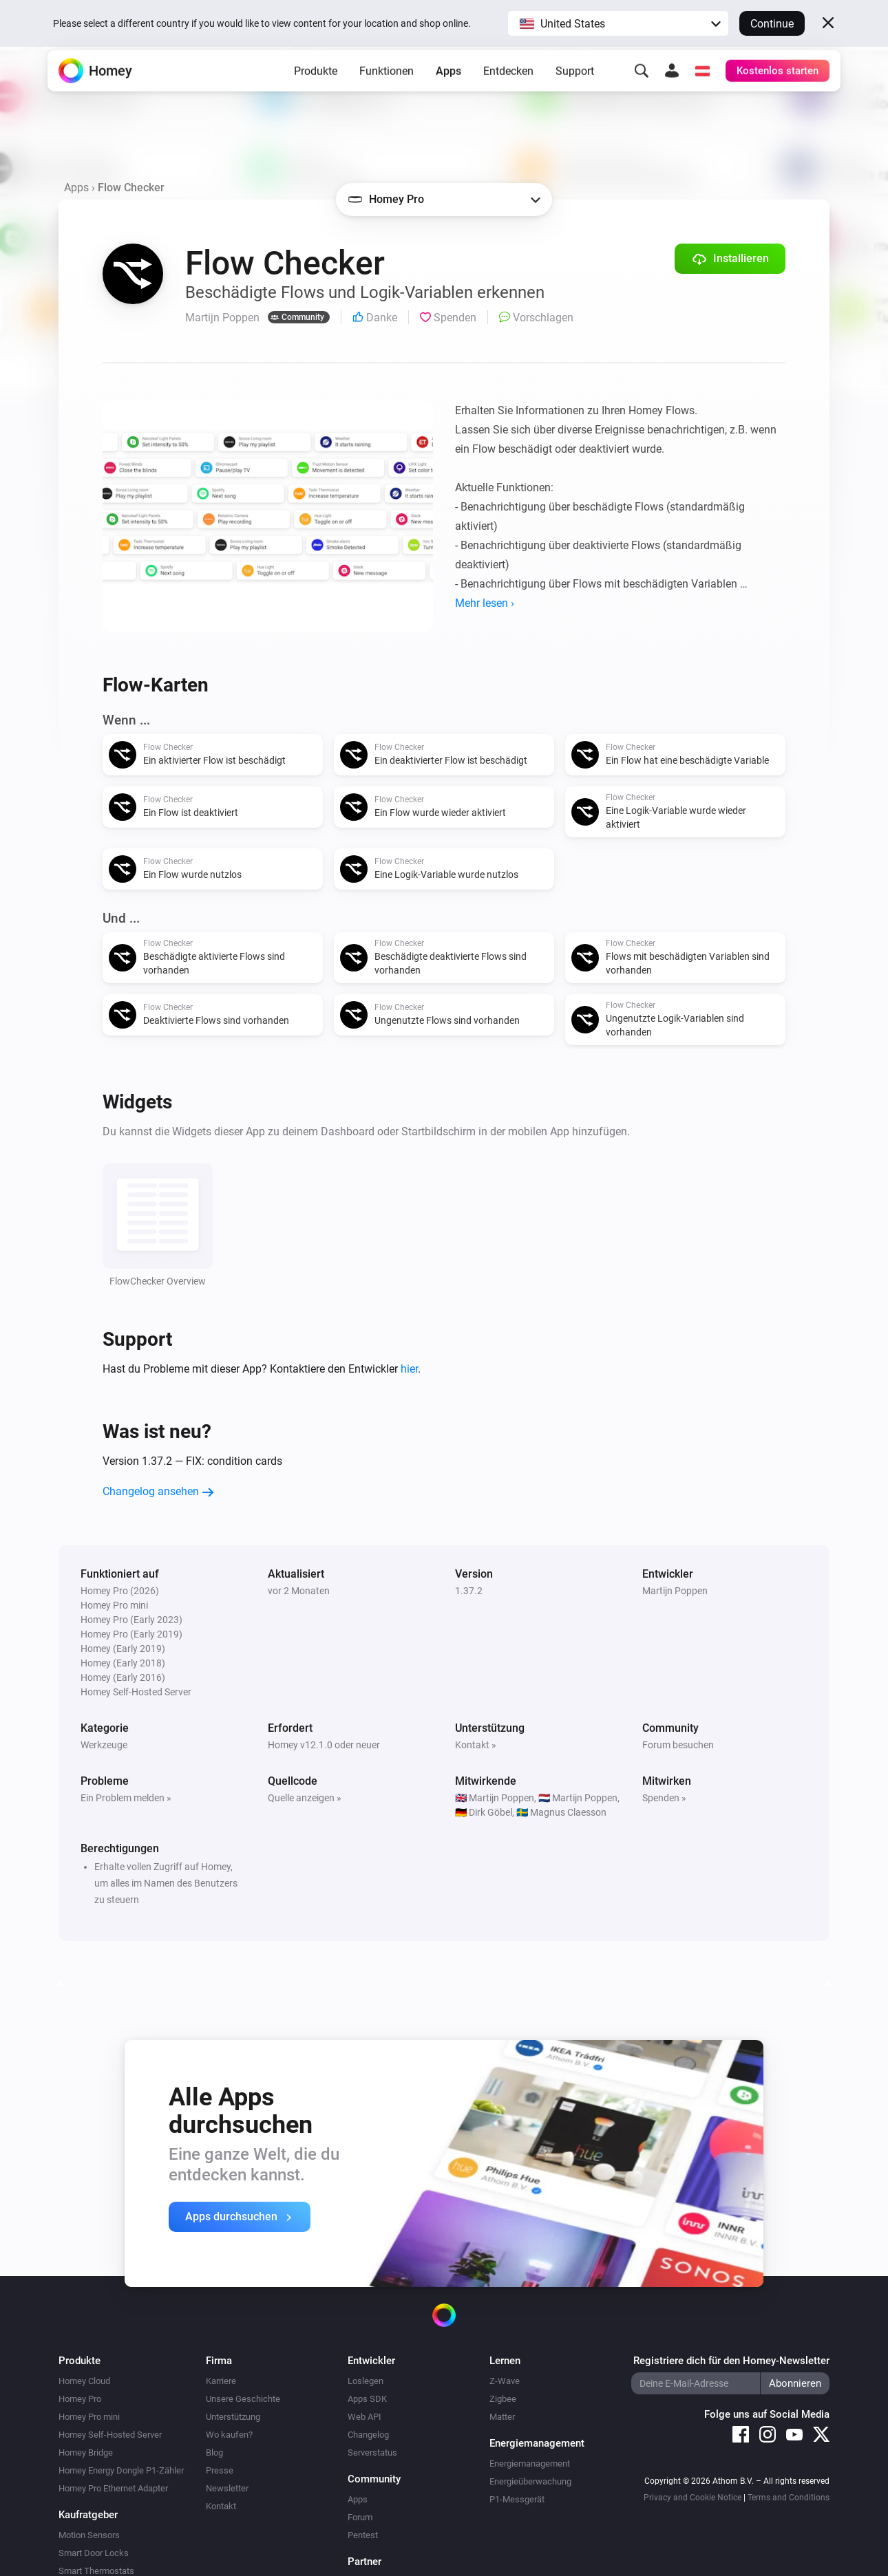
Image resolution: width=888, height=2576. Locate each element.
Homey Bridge (86, 2452)
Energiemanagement (529, 2463)
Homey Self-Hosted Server (110, 2434)
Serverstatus (372, 2452)
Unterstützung (233, 2417)
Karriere (221, 2381)
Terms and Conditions (788, 2497)
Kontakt (221, 2506)
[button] (618, 23)
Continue (772, 23)
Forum (360, 2517)
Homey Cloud (84, 2381)
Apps (448, 89)
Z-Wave (504, 2381)
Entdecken (508, 89)
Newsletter (227, 2488)
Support (575, 89)
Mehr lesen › (484, 603)
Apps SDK (367, 2399)
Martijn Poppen (675, 1590)
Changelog (368, 2434)
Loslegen (365, 2381)
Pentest (363, 2535)
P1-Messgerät (517, 2499)
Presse (219, 2470)
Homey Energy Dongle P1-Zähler (121, 2470)
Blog (214, 2452)
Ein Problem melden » (126, 1797)
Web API (364, 2417)
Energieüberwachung (530, 2481)
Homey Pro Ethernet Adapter (113, 2488)
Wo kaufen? (229, 2434)
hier (409, 1368)
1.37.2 (469, 1590)
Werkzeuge (104, 1744)
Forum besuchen (678, 1744)
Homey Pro (80, 2399)
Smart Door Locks (94, 2553)
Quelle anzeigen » (304, 1797)
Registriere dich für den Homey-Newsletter (731, 2360)
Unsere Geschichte (243, 2399)
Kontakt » (475, 1744)
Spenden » (664, 1797)
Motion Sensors (89, 2535)
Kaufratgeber (88, 2515)
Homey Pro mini (89, 2417)
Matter (502, 2417)
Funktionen (386, 89)
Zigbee (502, 2399)
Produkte (315, 89)
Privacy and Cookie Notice (692, 2497)
